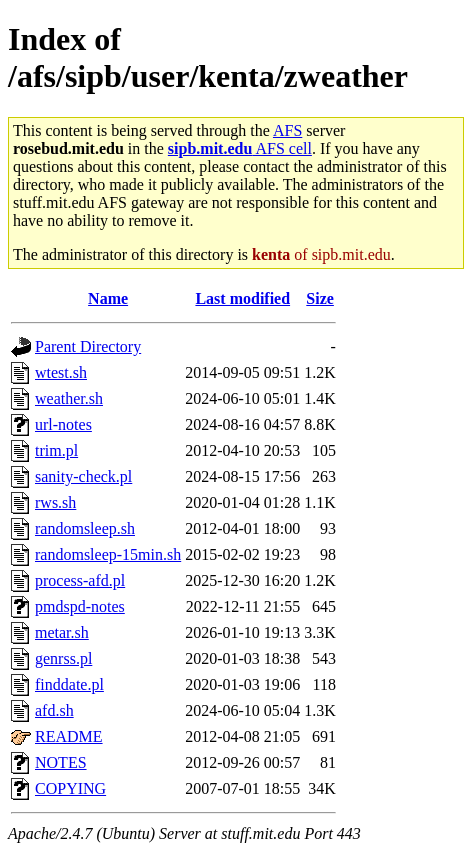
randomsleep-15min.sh (108, 554)
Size (320, 298)
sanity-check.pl (83, 476)
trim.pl (56, 450)
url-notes (63, 424)
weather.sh (69, 398)
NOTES (61, 762)
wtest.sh (61, 372)
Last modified (242, 298)
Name (108, 298)
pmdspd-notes (80, 606)
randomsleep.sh (85, 528)
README (69, 736)
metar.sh (62, 632)
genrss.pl (63, 658)
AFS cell (240, 148)
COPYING (70, 788)
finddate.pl (69, 684)
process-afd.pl (80, 580)
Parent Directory (88, 346)
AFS (287, 130)
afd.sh (54, 710)
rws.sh (55, 502)
